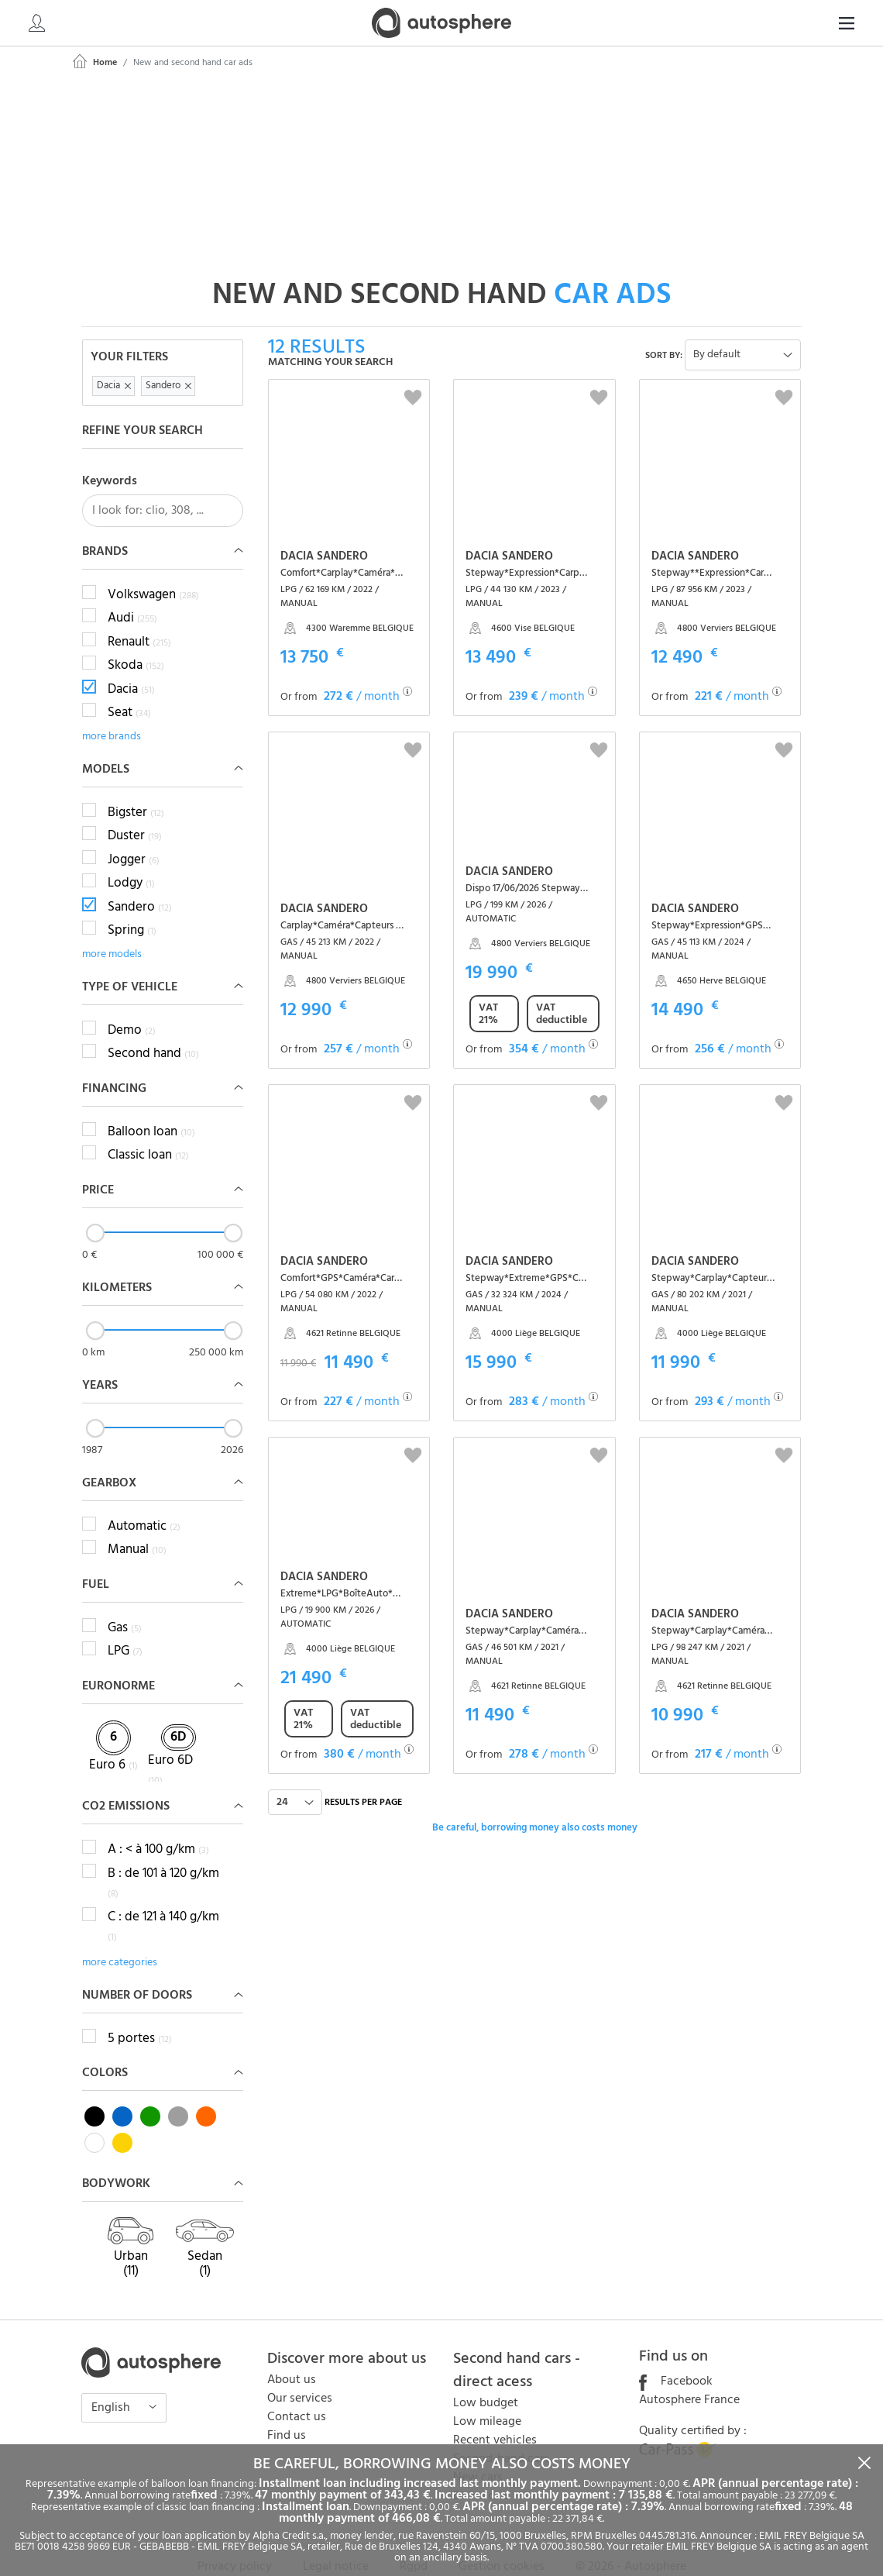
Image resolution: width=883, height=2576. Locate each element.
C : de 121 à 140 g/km (163, 1902)
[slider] (95, 1208)
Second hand (153, 1030)
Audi (132, 594)
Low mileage (487, 2398)
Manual (137, 1526)
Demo (132, 1006)
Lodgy (131, 859)
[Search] (748, 23)
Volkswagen (153, 570)
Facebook (676, 2357)
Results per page (363, 1778)
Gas (125, 1603)
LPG (125, 1627)
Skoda (136, 642)
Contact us (296, 2393)
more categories (119, 1938)
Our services (299, 2374)
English (112, 2384)
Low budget (485, 2379)
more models (112, 929)
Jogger (134, 835)
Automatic (144, 1502)
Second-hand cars (501, 2435)
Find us (286, 2412)
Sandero (140, 883)
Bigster (136, 788)
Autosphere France (689, 2376)
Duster (135, 812)
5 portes (140, 2015)
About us (291, 2356)
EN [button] (833, 23)
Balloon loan (151, 1107)
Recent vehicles (495, 2416)
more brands (111, 712)
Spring (132, 907)
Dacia (131, 665)
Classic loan (148, 1131)
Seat (129, 689)
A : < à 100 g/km (158, 1826)
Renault (139, 618)
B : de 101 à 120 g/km (163, 1859)
